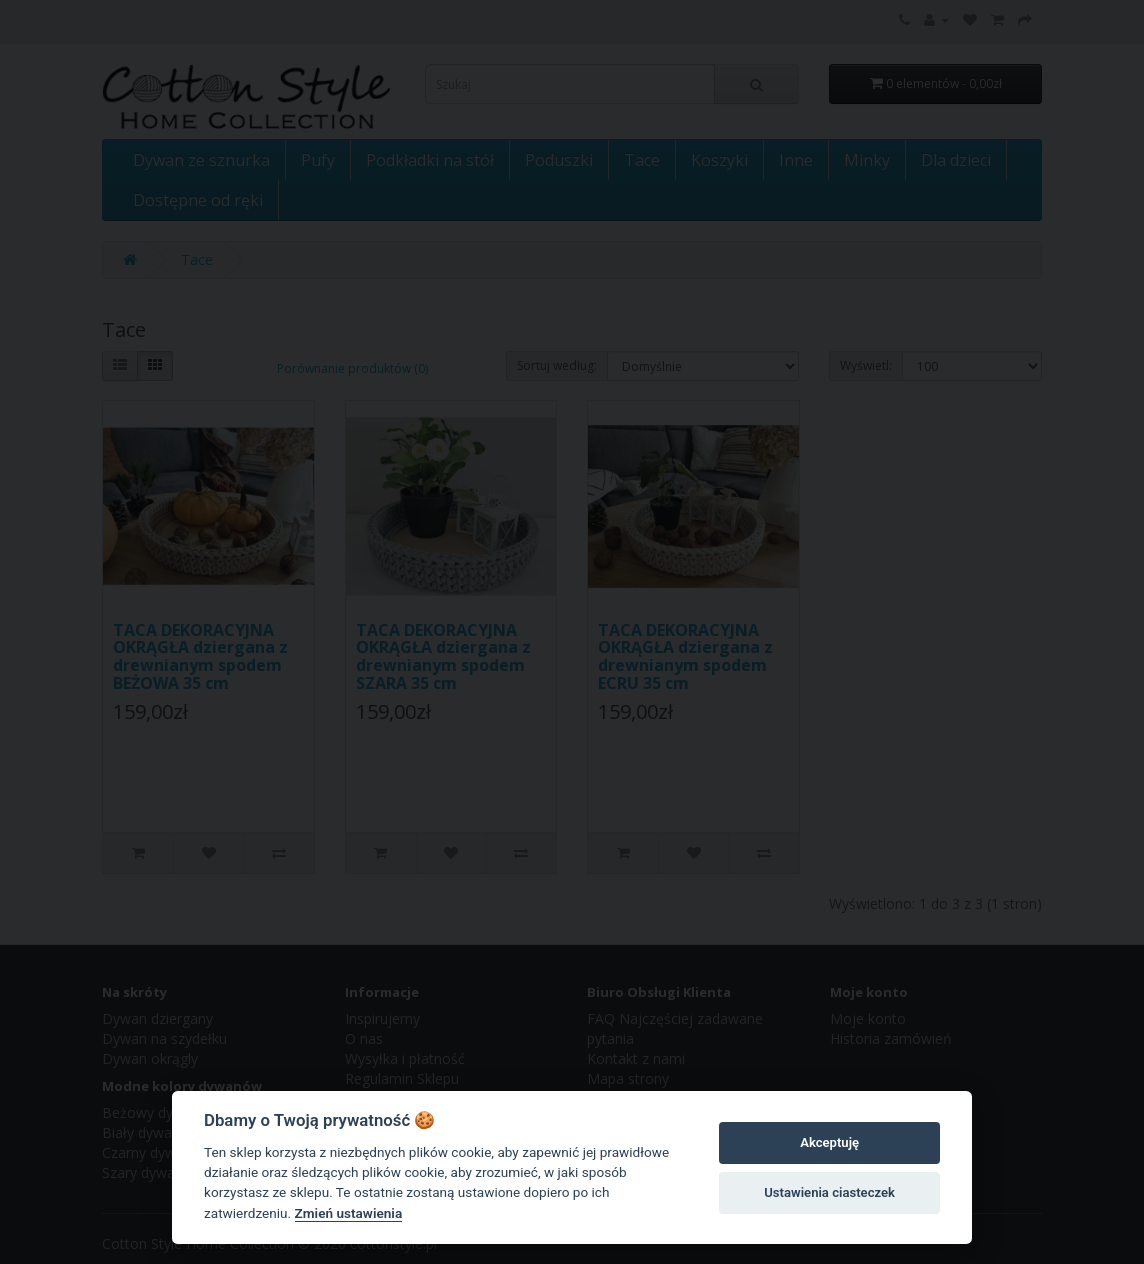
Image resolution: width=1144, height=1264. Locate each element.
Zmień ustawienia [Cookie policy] (349, 1213)
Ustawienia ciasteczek (829, 1192)
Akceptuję (829, 1142)
